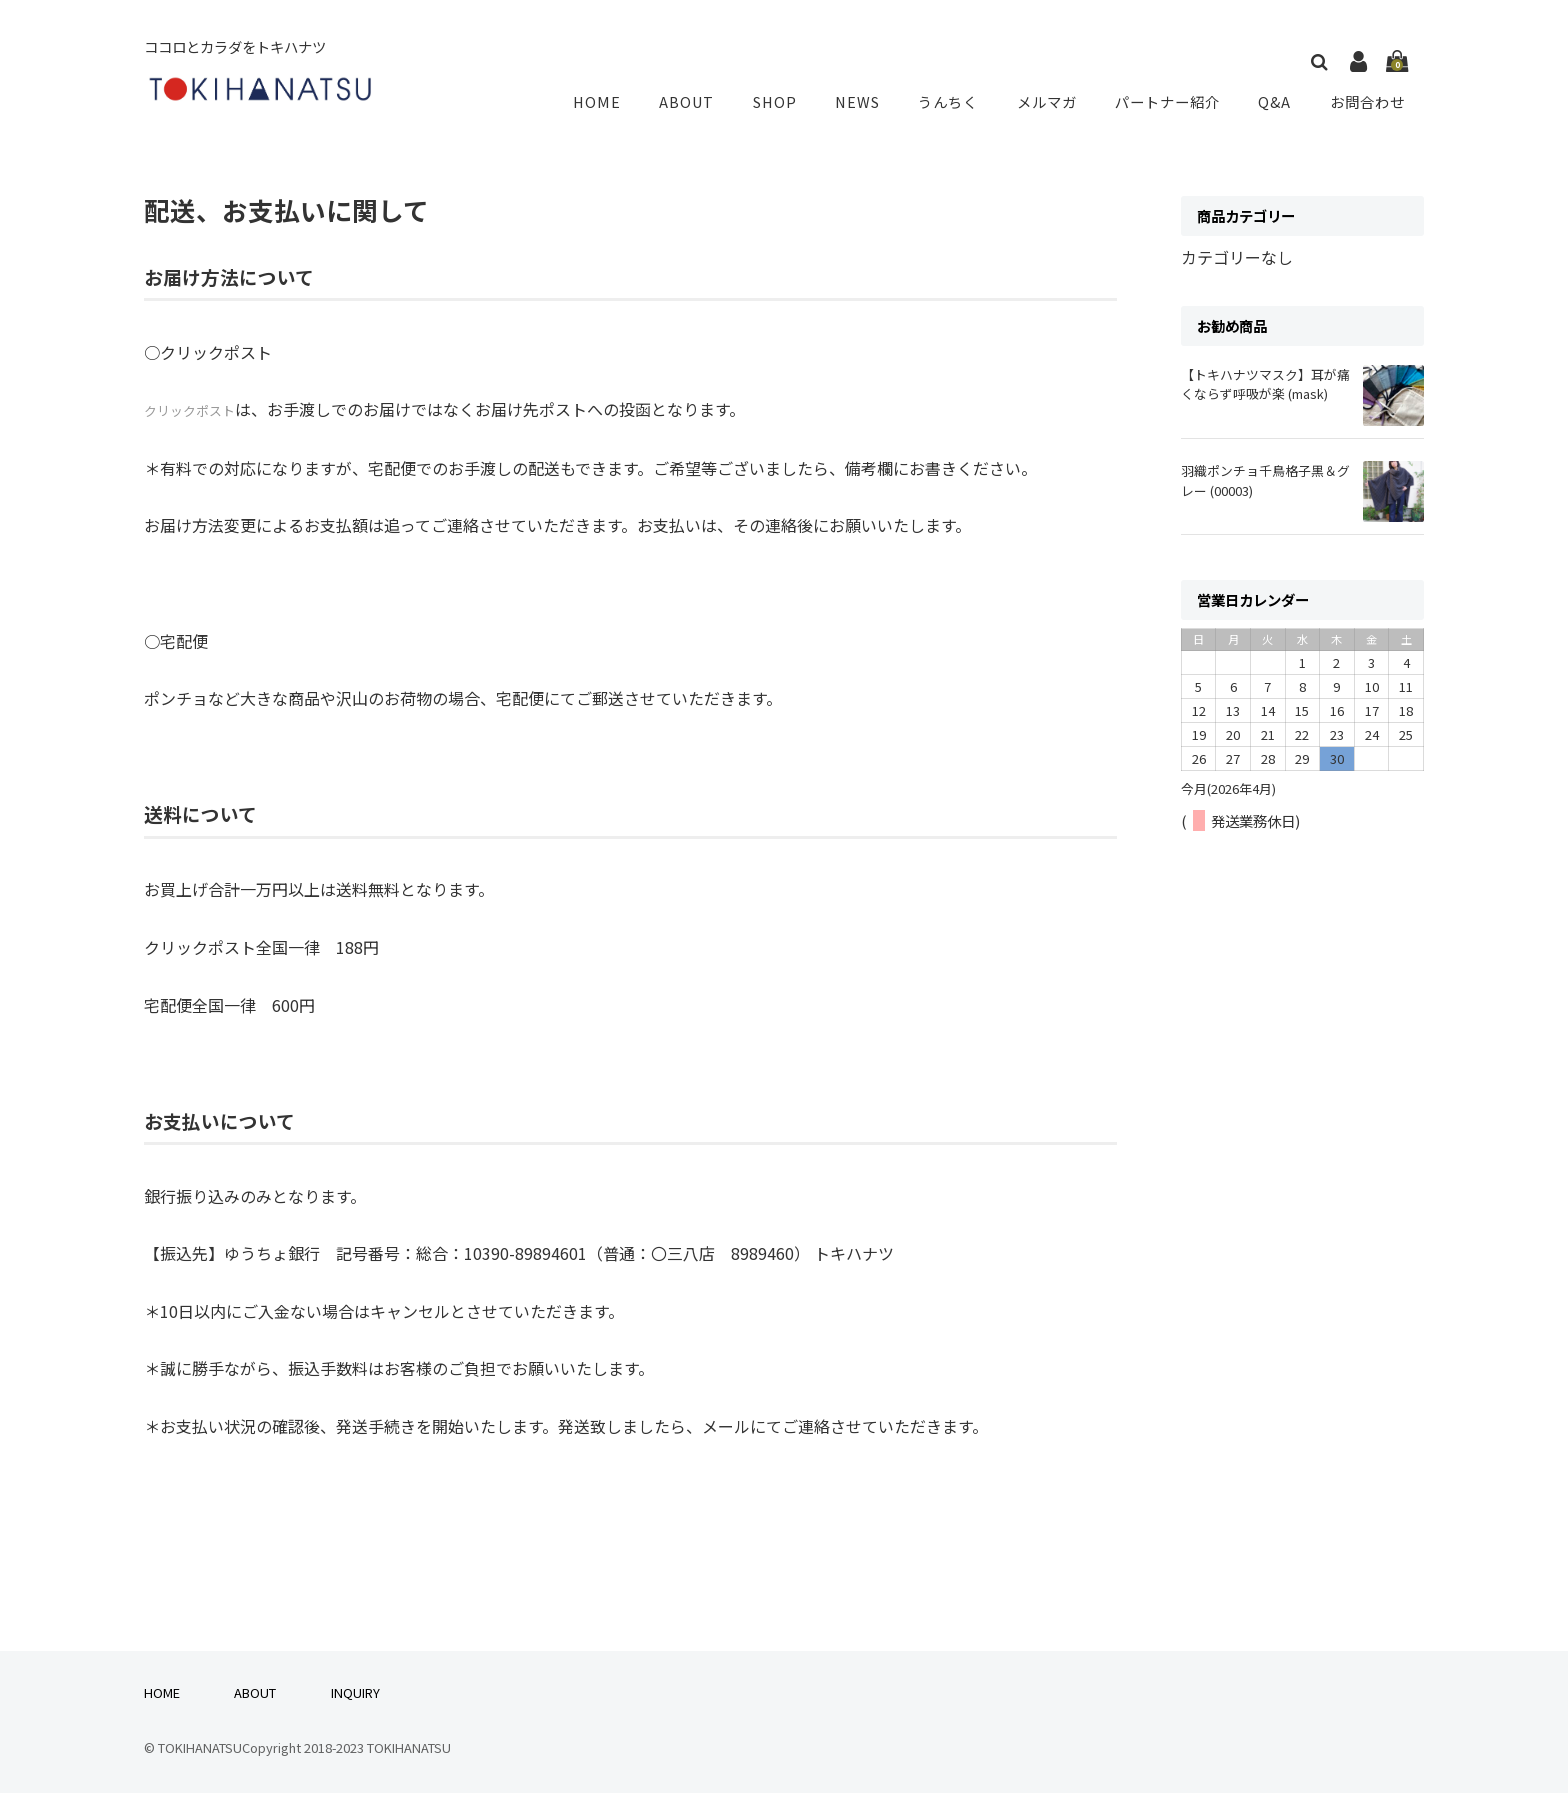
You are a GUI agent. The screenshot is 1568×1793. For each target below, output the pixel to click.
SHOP (788, 101)
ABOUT (704, 101)
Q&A (1278, 101)
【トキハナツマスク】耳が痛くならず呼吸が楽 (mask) (1265, 384)
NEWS (868, 101)
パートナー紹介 (1172, 101)
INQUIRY (355, 1692)
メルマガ (1052, 101)
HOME (618, 101)
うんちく (956, 101)
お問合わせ (1368, 101)
